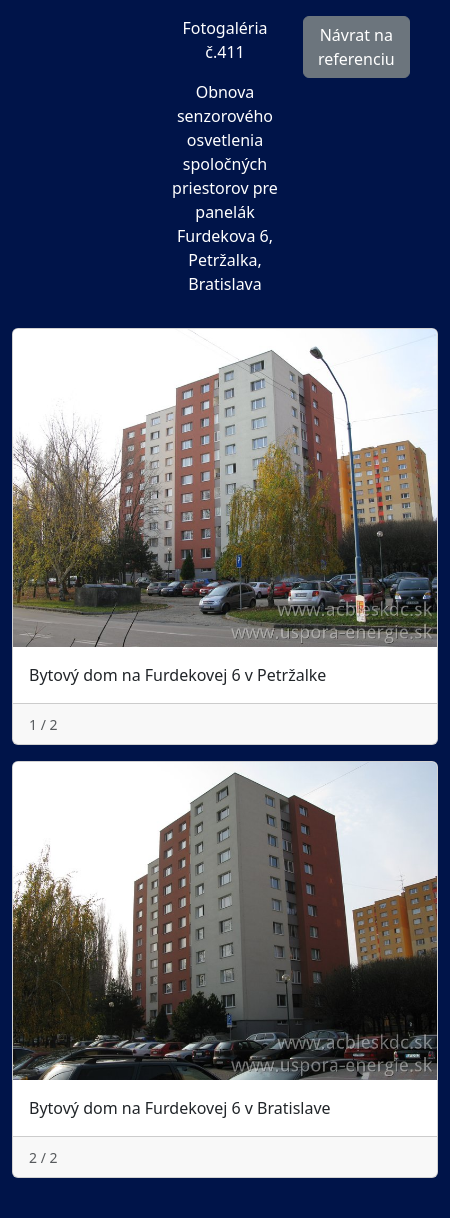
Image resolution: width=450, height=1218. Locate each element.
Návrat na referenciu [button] (356, 47)
